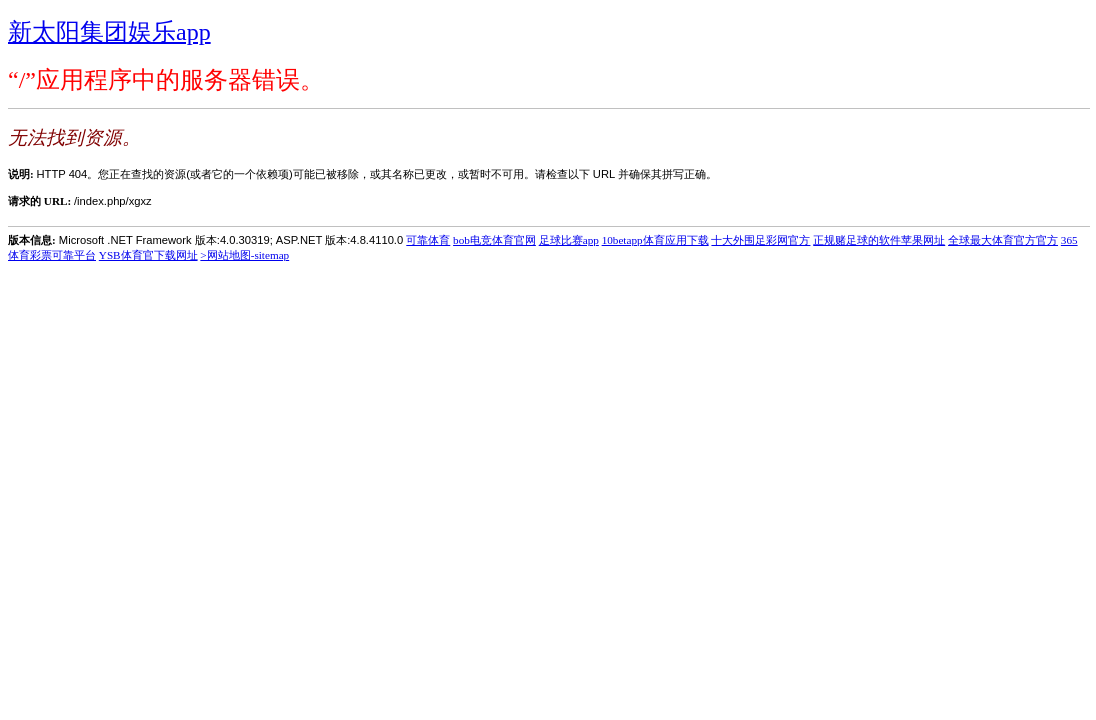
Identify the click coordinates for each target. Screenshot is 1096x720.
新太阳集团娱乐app (109, 32)
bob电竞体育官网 (494, 240)
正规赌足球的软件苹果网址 (879, 240)
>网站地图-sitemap (244, 255)
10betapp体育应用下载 (655, 240)
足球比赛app (569, 240)
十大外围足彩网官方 (760, 240)
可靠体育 (428, 240)
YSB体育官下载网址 (148, 255)
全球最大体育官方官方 (1003, 240)
